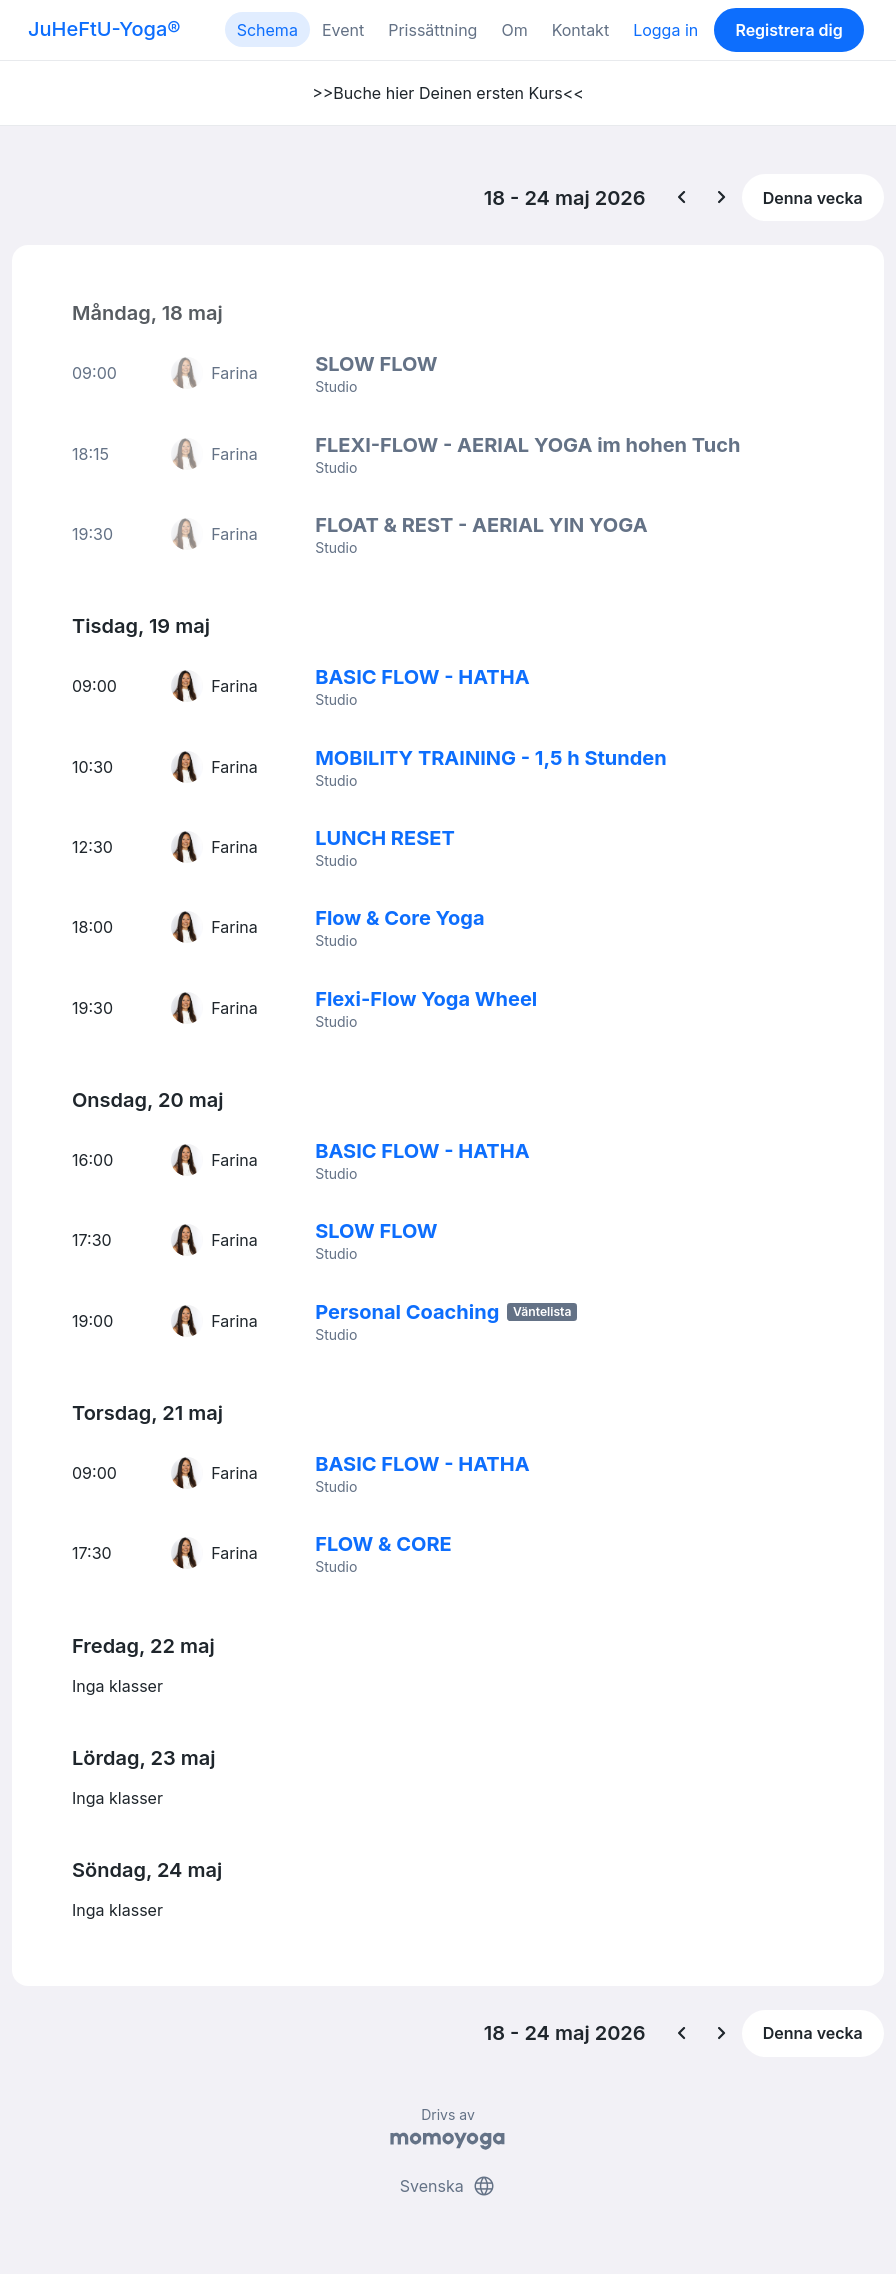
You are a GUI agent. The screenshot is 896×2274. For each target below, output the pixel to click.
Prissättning (432, 30)
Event (343, 30)
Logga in (665, 30)
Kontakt (580, 30)
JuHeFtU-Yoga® (104, 29)
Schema (267, 30)
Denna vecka (813, 198)
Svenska (448, 2182)
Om (514, 30)
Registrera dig (788, 30)
